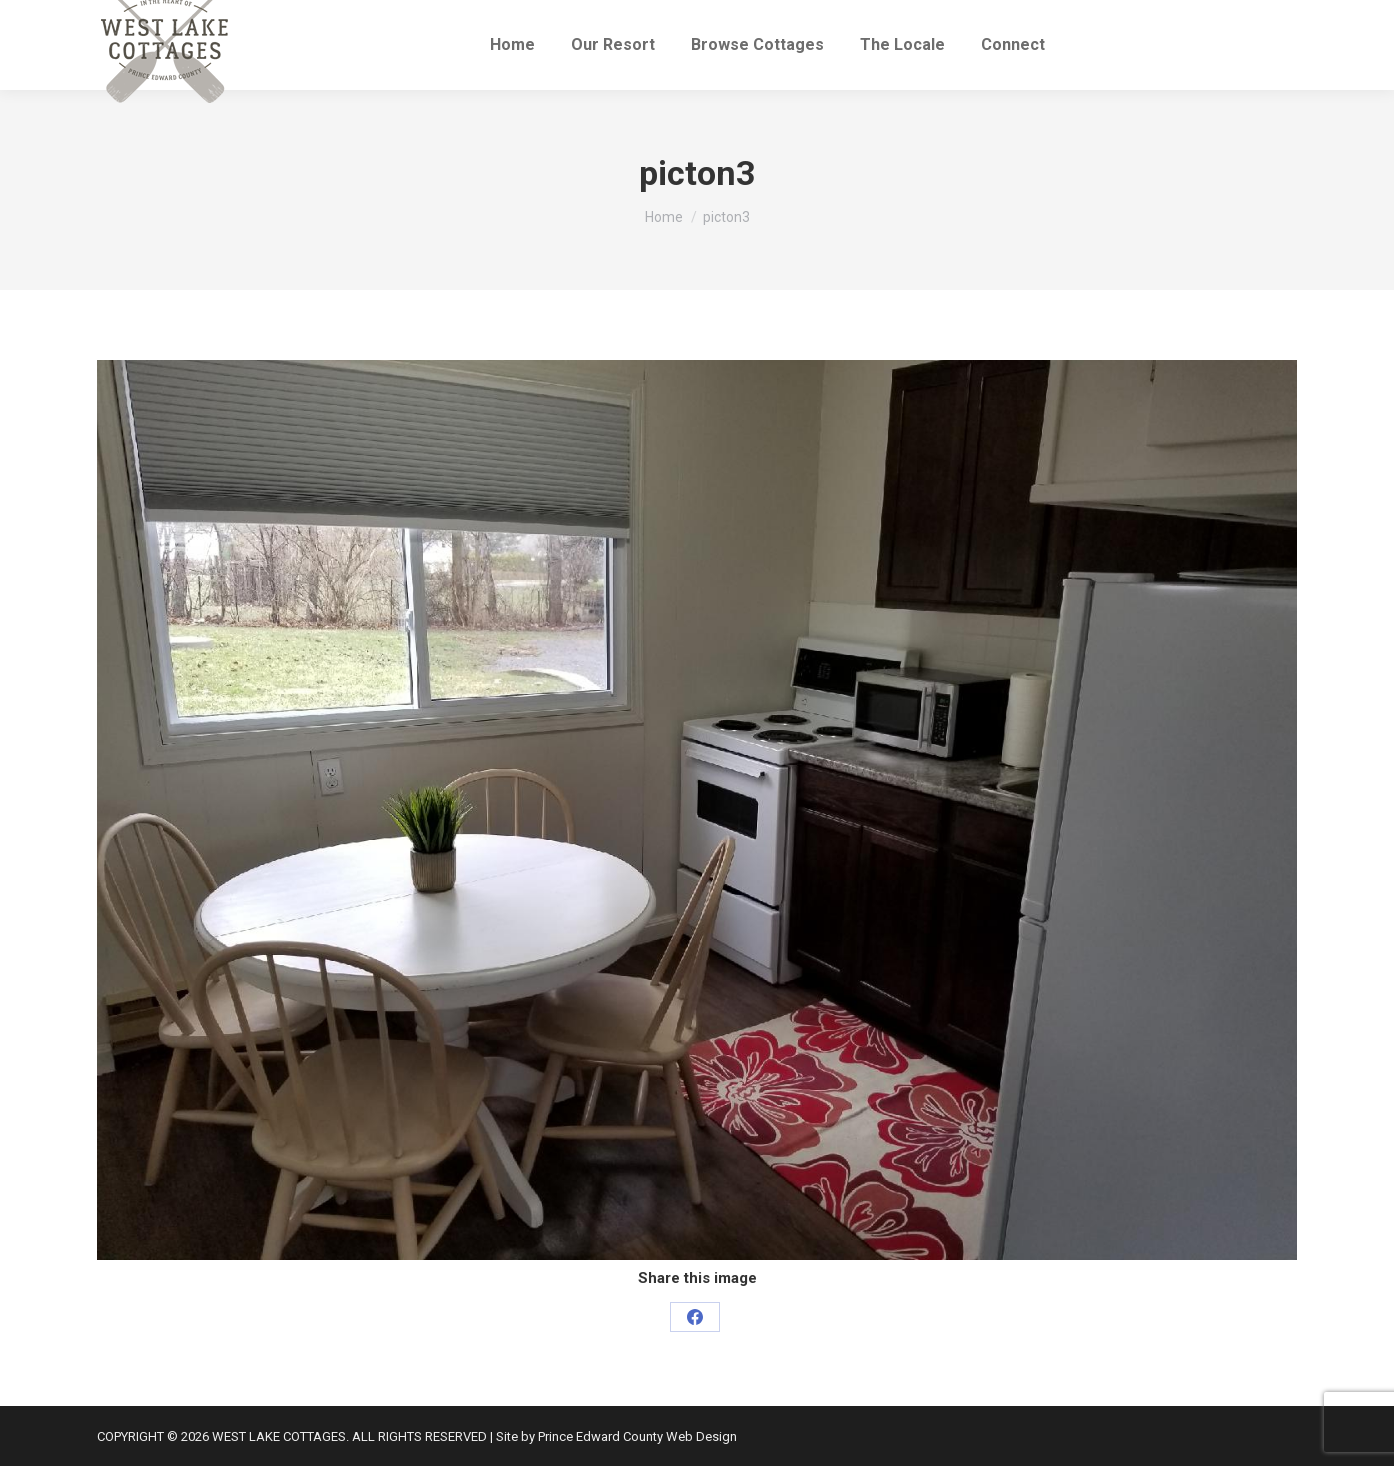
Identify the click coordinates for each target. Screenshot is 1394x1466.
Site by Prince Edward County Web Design (616, 1436)
